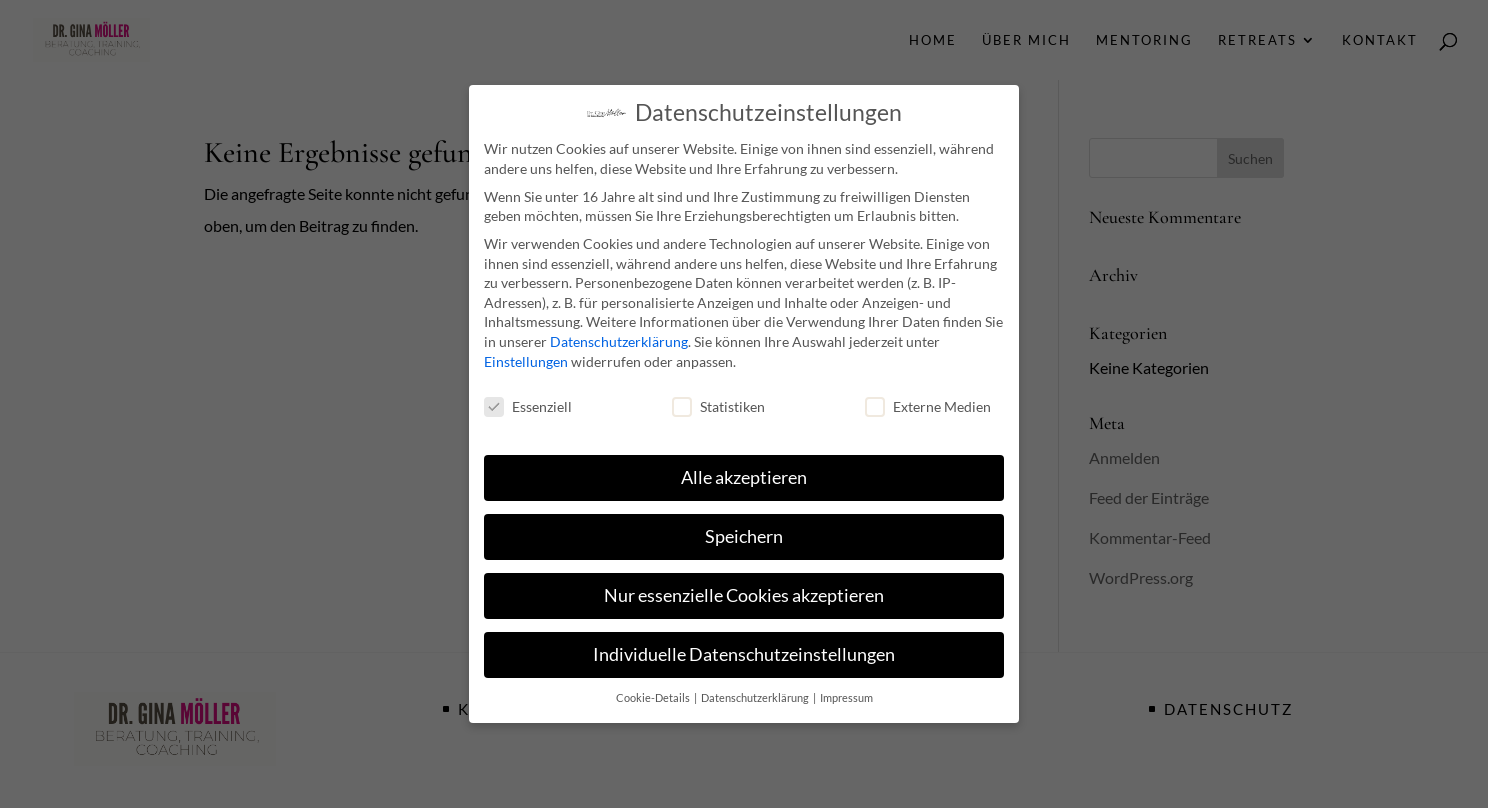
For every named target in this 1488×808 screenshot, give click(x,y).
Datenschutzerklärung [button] (756, 693)
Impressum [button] (846, 693)
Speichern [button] (744, 531)
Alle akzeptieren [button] (744, 472)
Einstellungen (526, 356)
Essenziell (528, 401)
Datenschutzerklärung (619, 336)
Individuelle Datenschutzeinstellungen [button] (744, 649)
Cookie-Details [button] (654, 693)
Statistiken (718, 401)
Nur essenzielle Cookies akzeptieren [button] (744, 590)
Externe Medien (928, 401)
